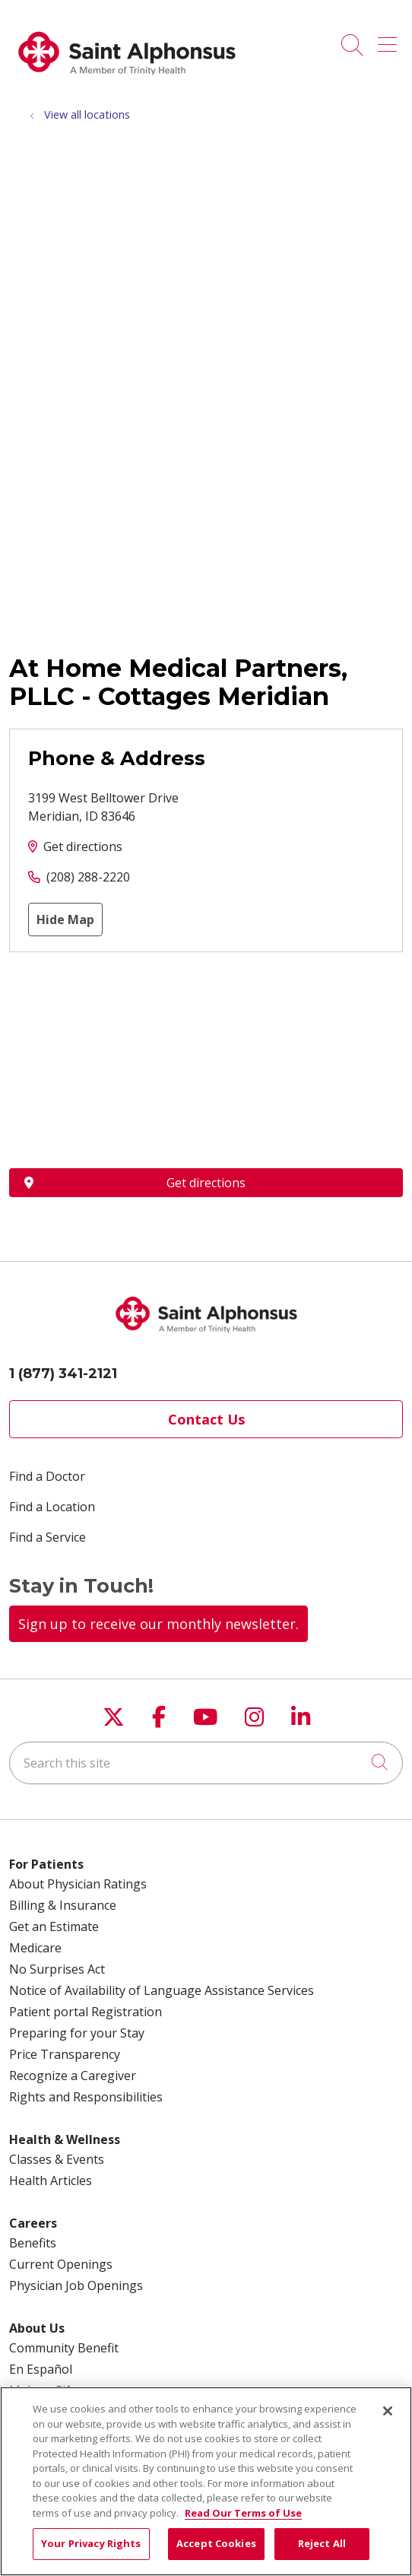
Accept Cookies (216, 2543)
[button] (390, 39)
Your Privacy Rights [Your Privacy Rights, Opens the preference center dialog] (91, 2543)
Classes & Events (56, 2159)
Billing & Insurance (62, 1905)
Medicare (35, 1947)
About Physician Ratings (78, 1884)
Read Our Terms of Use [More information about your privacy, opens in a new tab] (243, 2513)
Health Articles (50, 2180)
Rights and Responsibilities (86, 2096)
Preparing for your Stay (76, 2033)
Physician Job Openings (76, 2285)
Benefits (32, 2243)
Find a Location (52, 1506)
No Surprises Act (57, 1969)
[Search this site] (206, 1763)
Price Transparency (64, 2054)
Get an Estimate (54, 1926)
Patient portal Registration (85, 2011)
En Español (40, 2369)
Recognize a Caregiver (72, 2075)
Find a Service (47, 1537)
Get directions (82, 846)
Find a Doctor (47, 1476)
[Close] (387, 2411)
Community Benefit (64, 2347)
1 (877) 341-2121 (63, 1373)
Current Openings (61, 2264)
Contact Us (206, 1419)
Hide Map (65, 919)
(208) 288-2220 (88, 877)
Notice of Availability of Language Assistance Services (161, 1990)
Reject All (322, 2543)
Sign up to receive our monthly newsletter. (158, 1624)
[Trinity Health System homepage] (127, 83)
